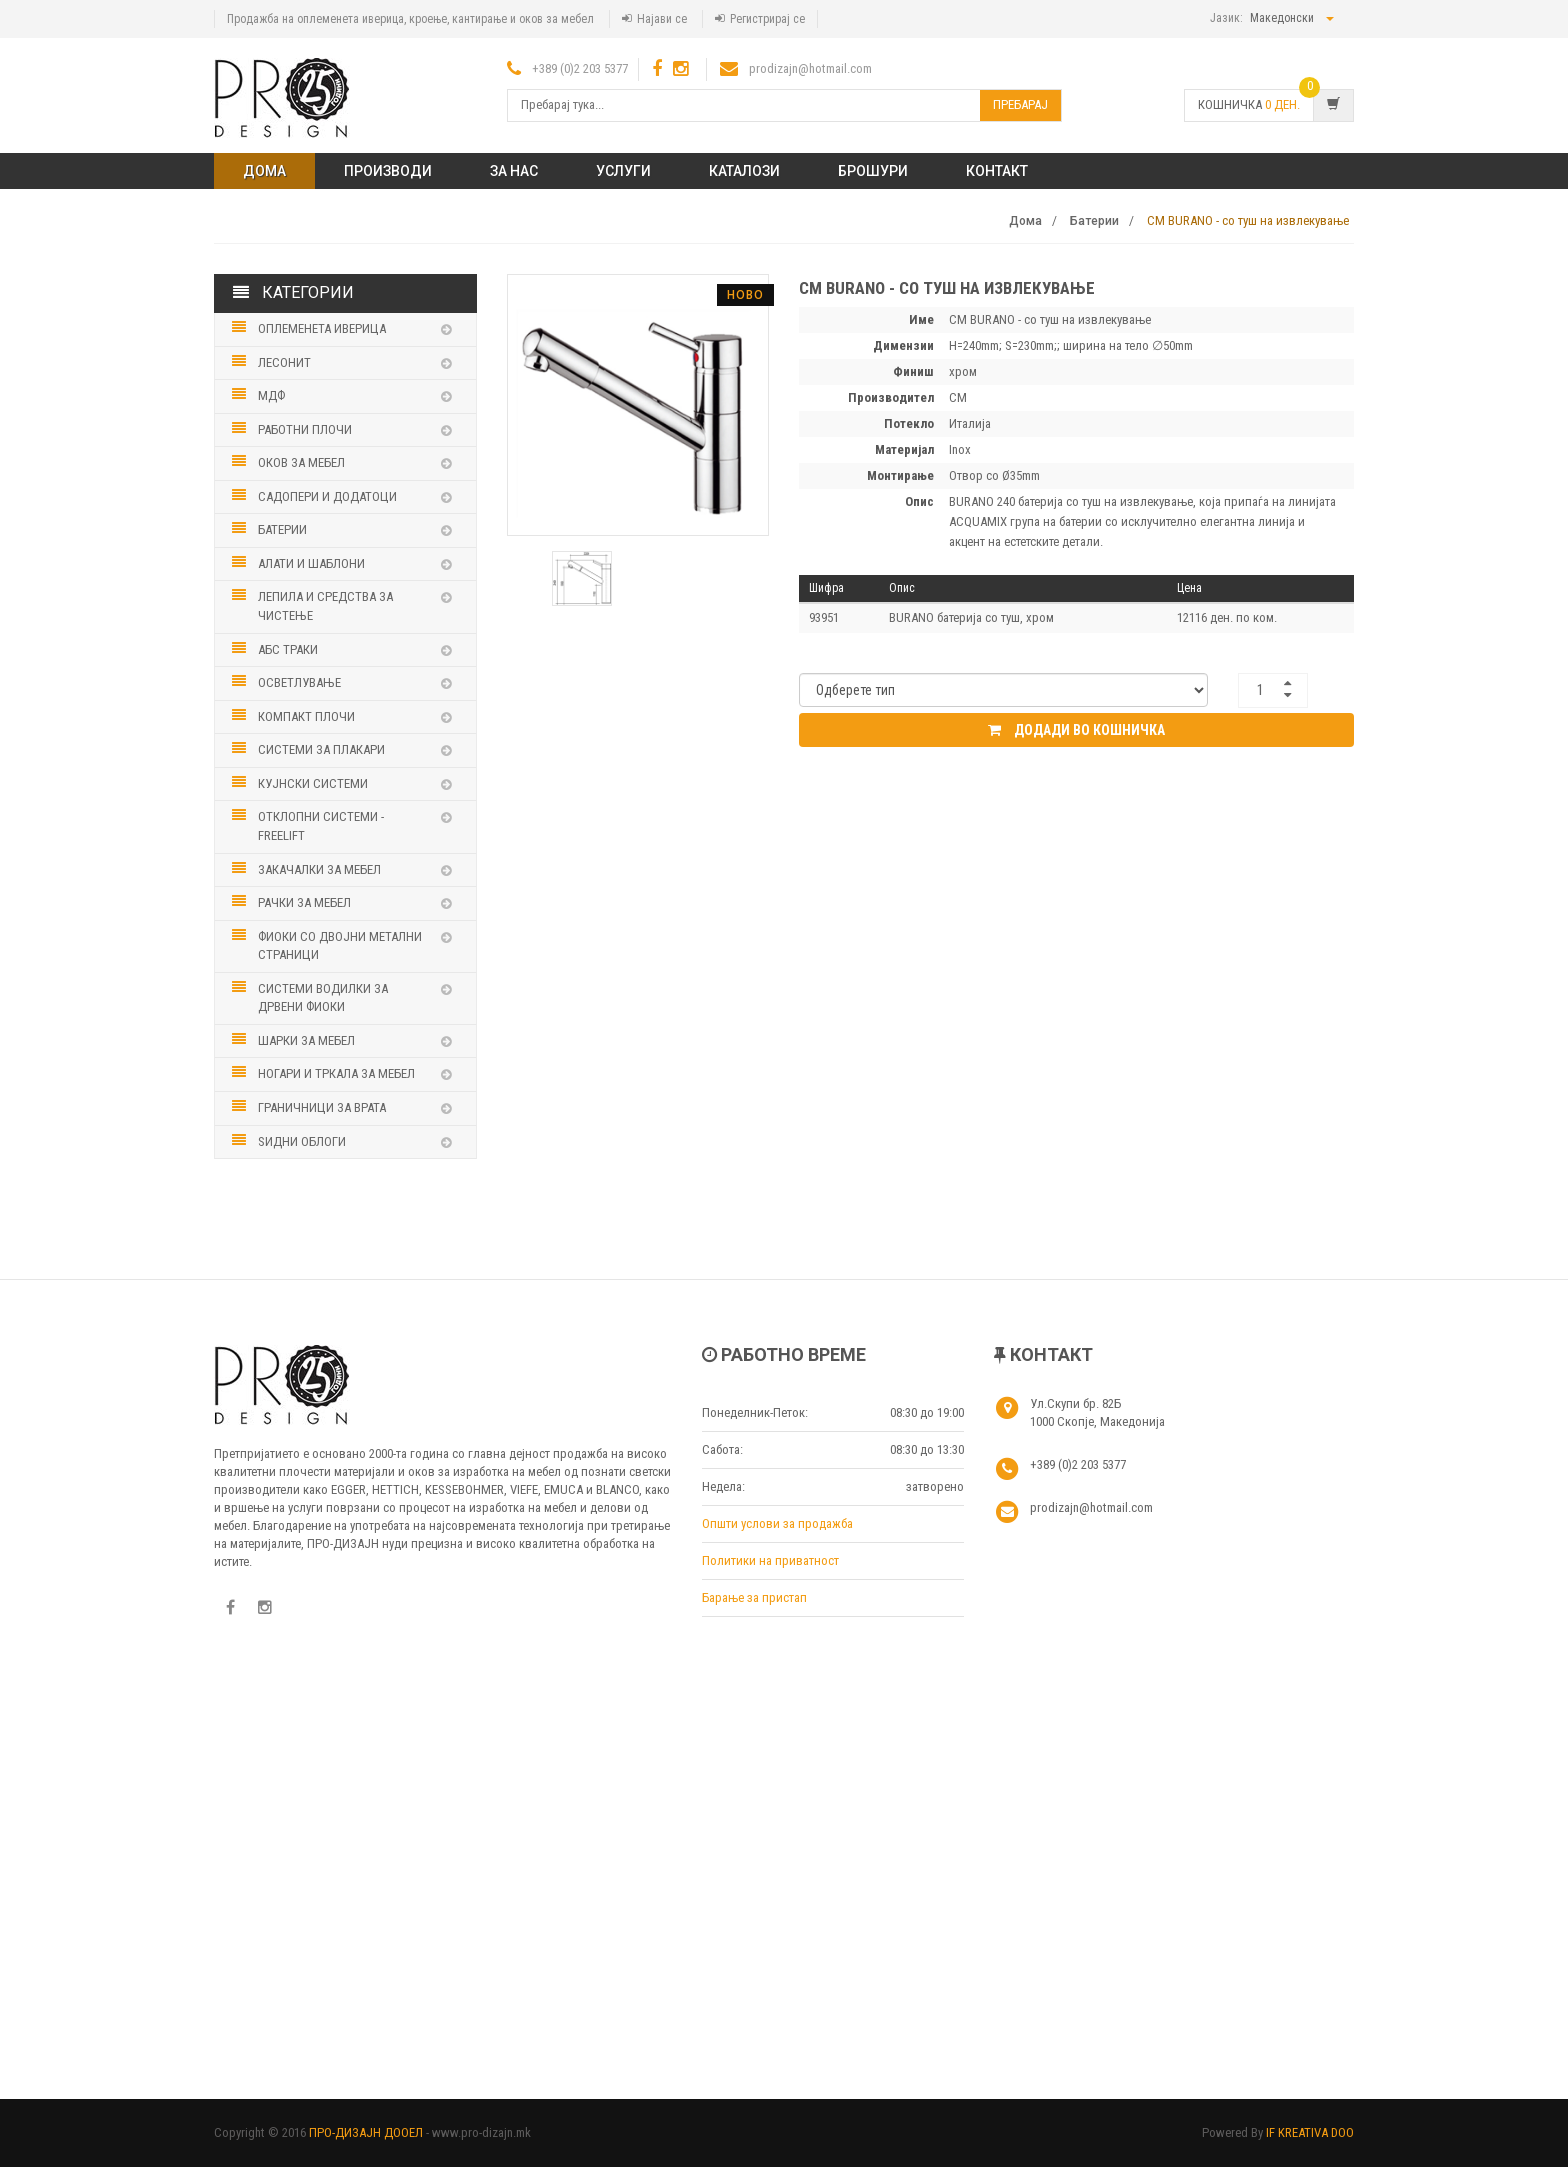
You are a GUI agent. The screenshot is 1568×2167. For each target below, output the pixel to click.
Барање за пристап (754, 1597)
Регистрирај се (767, 19)
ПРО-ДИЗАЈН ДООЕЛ (366, 2132)
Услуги (623, 171)
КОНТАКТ (997, 171)
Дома (264, 171)
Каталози (744, 171)
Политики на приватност (770, 1560)
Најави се (662, 19)
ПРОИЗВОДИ (388, 171)
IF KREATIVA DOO (1310, 2132)
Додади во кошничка (1076, 730)
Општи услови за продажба (777, 1523)
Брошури (873, 171)
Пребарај (1020, 104)
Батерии (1094, 221)
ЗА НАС (514, 171)
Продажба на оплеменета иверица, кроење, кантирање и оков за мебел (410, 19)
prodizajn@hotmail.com (810, 68)
